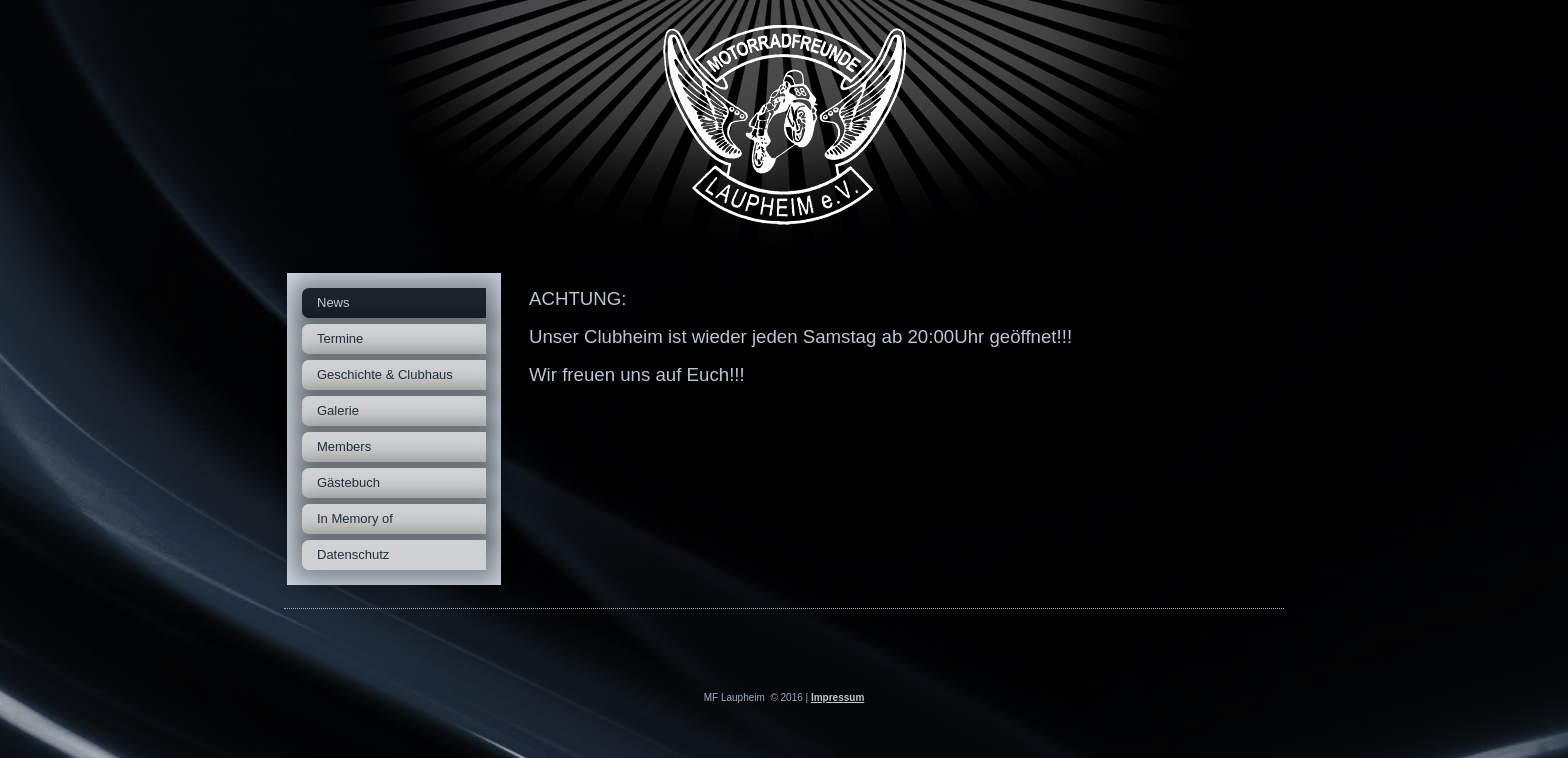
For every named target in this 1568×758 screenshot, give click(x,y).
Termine (340, 338)
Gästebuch (348, 482)
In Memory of (355, 518)
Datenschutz (353, 554)
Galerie (338, 410)
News (333, 302)
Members (344, 446)
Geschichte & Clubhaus (385, 374)
